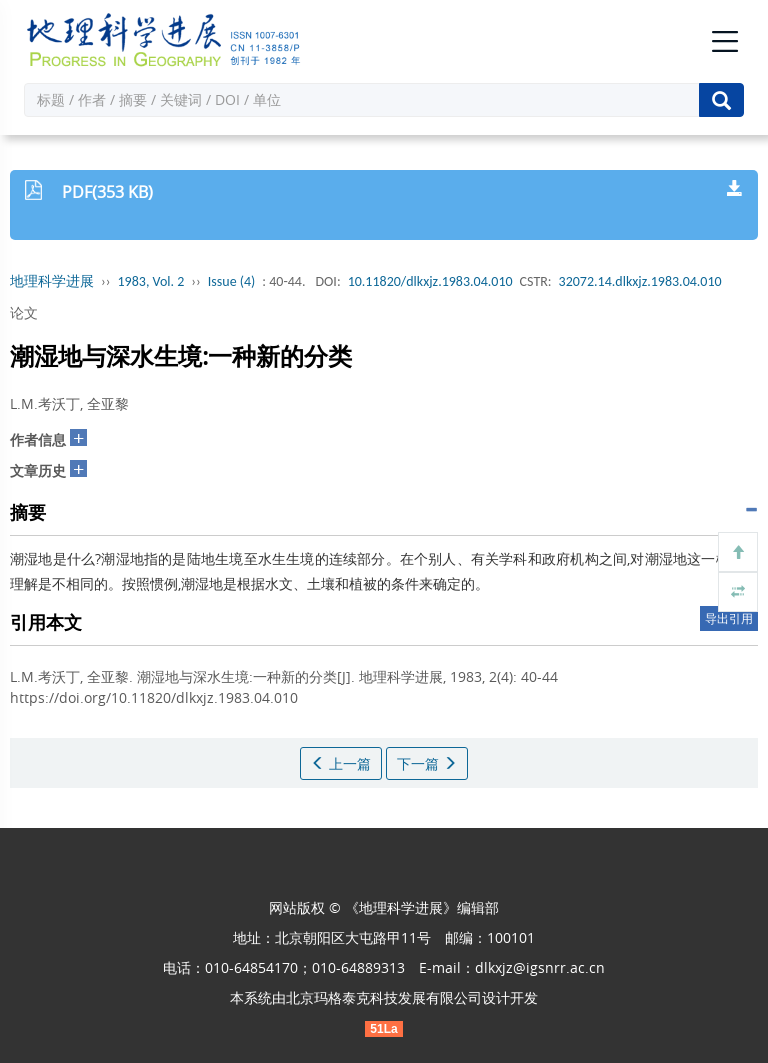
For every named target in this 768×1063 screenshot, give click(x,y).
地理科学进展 (52, 281)
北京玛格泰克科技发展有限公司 (384, 997)
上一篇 (341, 763)
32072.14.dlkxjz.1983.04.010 (640, 281)
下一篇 (427, 763)
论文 (24, 312)
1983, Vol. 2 (151, 281)
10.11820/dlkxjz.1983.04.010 (430, 281)
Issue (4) (232, 281)
